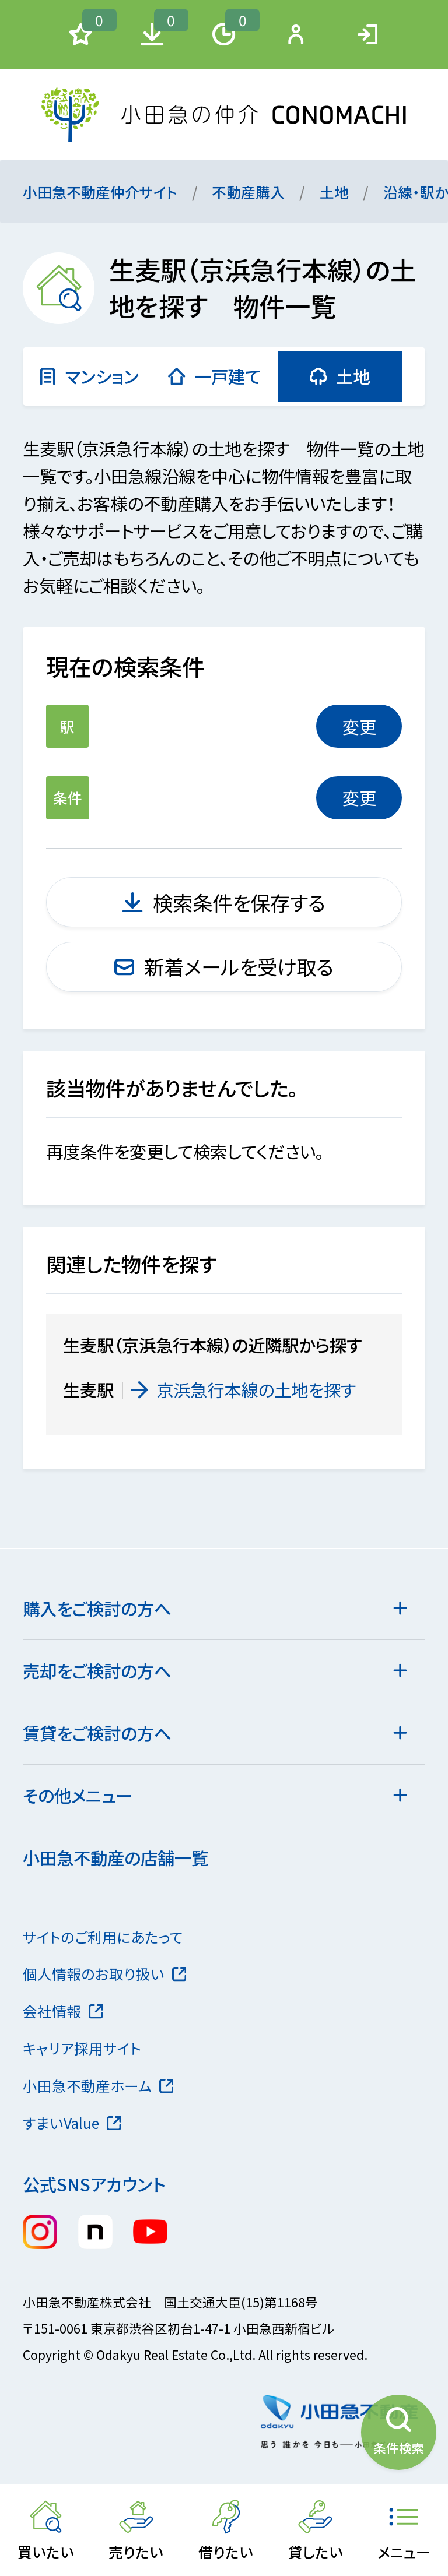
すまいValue (72, 2122)
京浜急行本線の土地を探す (243, 1389)
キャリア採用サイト (82, 2047)
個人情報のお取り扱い (104, 1973)
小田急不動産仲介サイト (100, 191)
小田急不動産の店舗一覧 (115, 1857)
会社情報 (63, 2010)
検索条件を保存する (224, 902)
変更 (359, 726)
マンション (88, 376)
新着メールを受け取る (224, 966)
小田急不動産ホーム (98, 2085)
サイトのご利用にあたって (103, 1936)
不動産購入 (248, 191)
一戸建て (214, 376)
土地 (334, 191)
